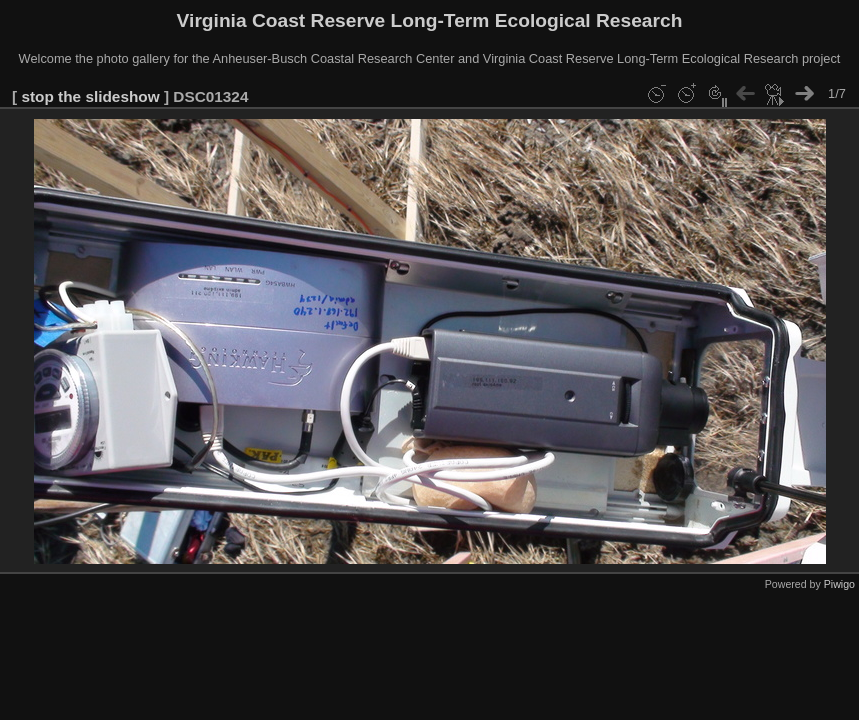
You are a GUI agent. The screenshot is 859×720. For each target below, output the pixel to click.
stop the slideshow (90, 96)
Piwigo (839, 584)
